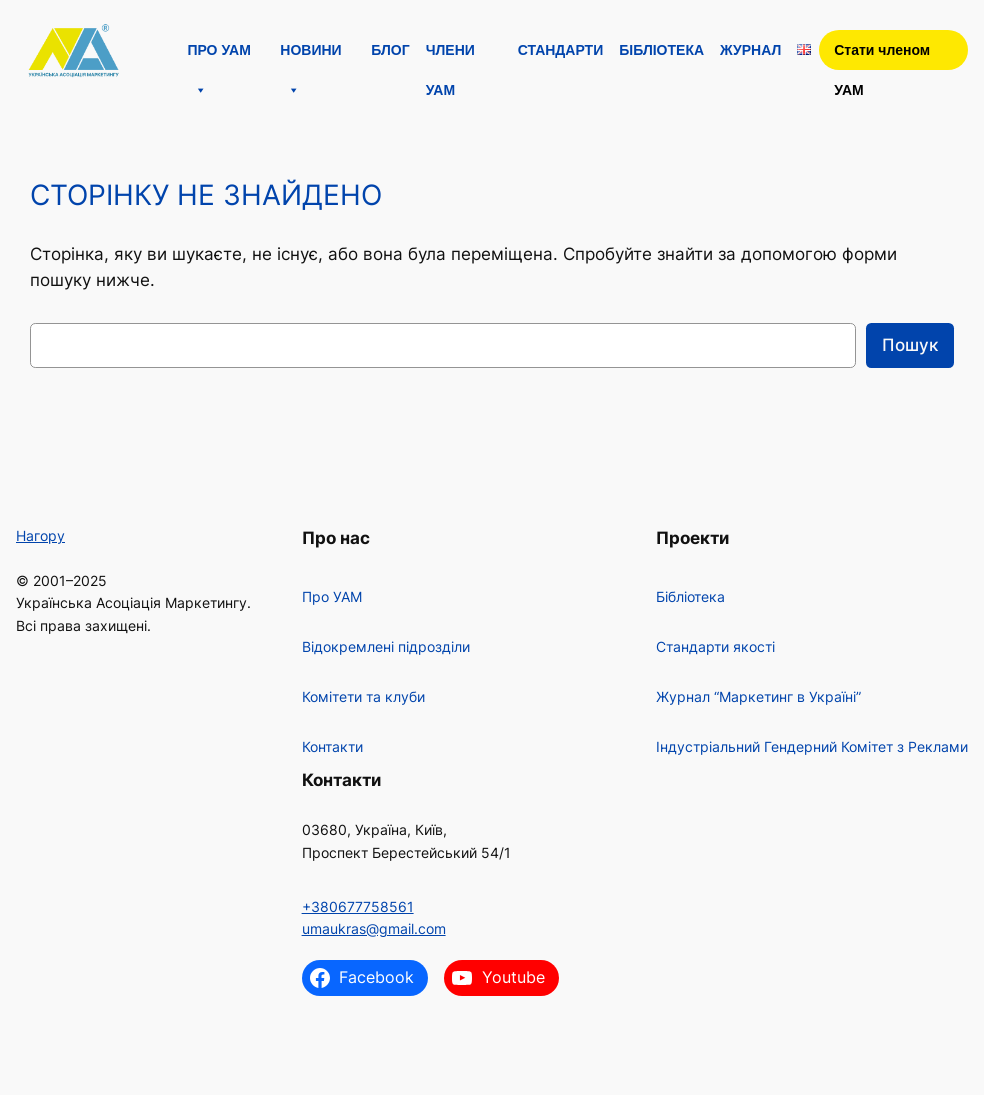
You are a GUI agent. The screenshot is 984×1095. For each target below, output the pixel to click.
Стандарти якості (715, 646)
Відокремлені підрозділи (386, 646)
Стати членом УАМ (882, 56)
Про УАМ (218, 56)
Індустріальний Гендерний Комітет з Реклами (812, 746)
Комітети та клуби (363, 696)
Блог (390, 50)
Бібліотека (661, 50)
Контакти (332, 746)
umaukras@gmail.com (374, 928)
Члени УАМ (450, 56)
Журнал (750, 50)
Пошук (910, 345)
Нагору (40, 535)
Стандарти (561, 50)
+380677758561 (358, 906)
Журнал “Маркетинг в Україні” (758, 696)
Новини (310, 56)
